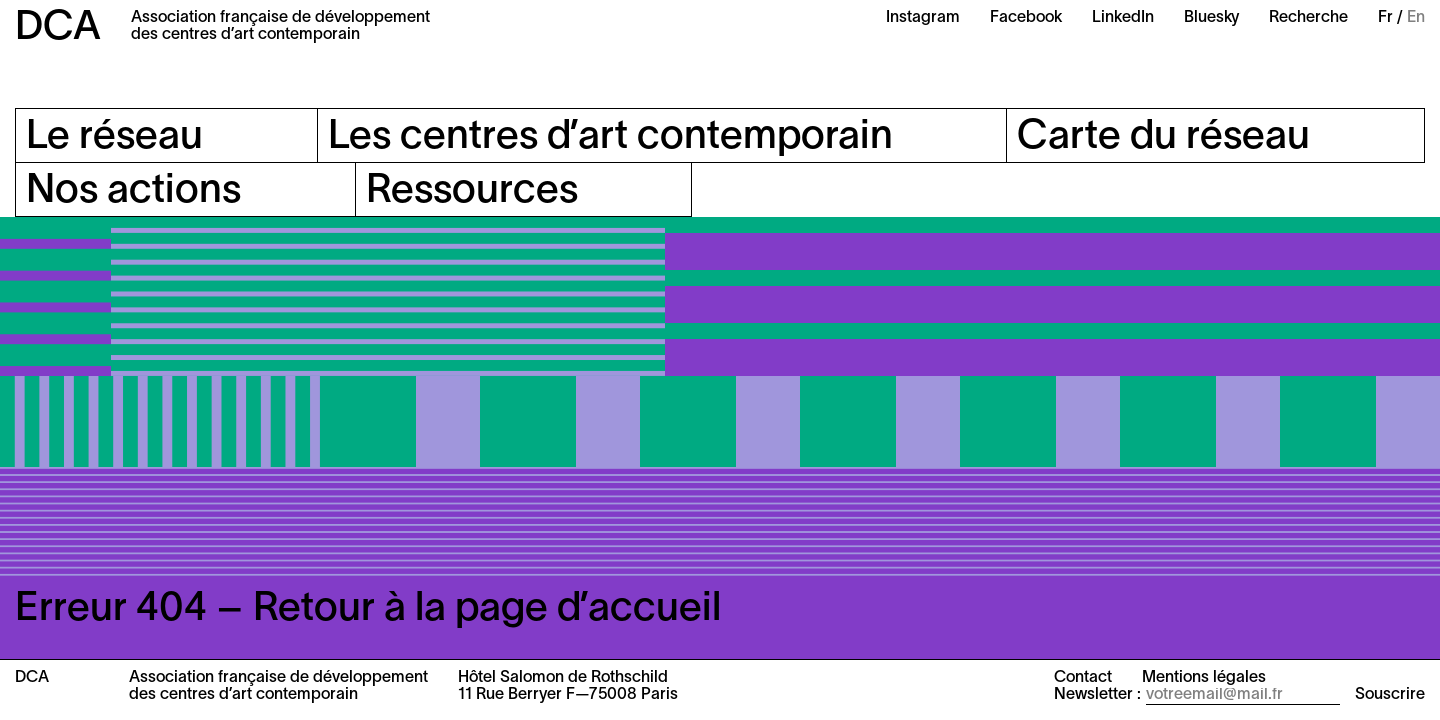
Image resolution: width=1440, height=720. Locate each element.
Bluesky (1211, 18)
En (1416, 18)
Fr (1385, 18)
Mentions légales (1204, 678)
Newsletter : (1097, 695)
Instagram (923, 18)
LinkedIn (1123, 18)
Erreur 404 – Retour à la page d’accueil (368, 609)
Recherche (1308, 18)
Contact (1083, 678)
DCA (58, 28)
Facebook (1026, 18)
